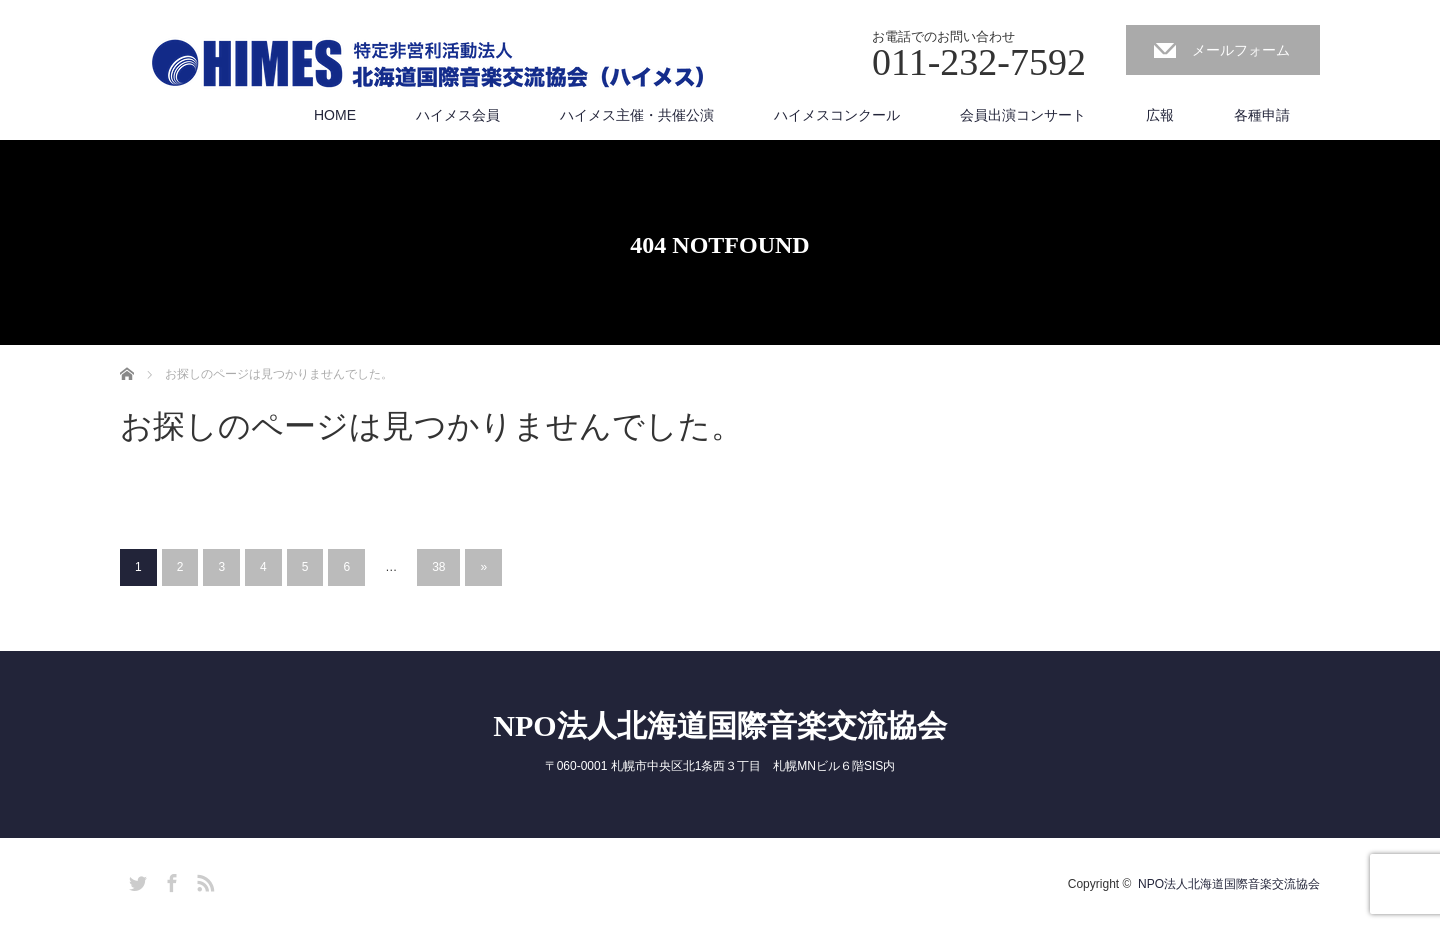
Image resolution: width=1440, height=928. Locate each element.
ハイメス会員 (458, 115)
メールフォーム (1241, 50)
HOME (335, 115)
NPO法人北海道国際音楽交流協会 (719, 725)
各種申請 (1262, 115)
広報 (1160, 115)
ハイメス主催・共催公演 (637, 115)
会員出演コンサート (1023, 115)
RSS (203, 880)
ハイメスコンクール (837, 115)
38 (438, 567)
